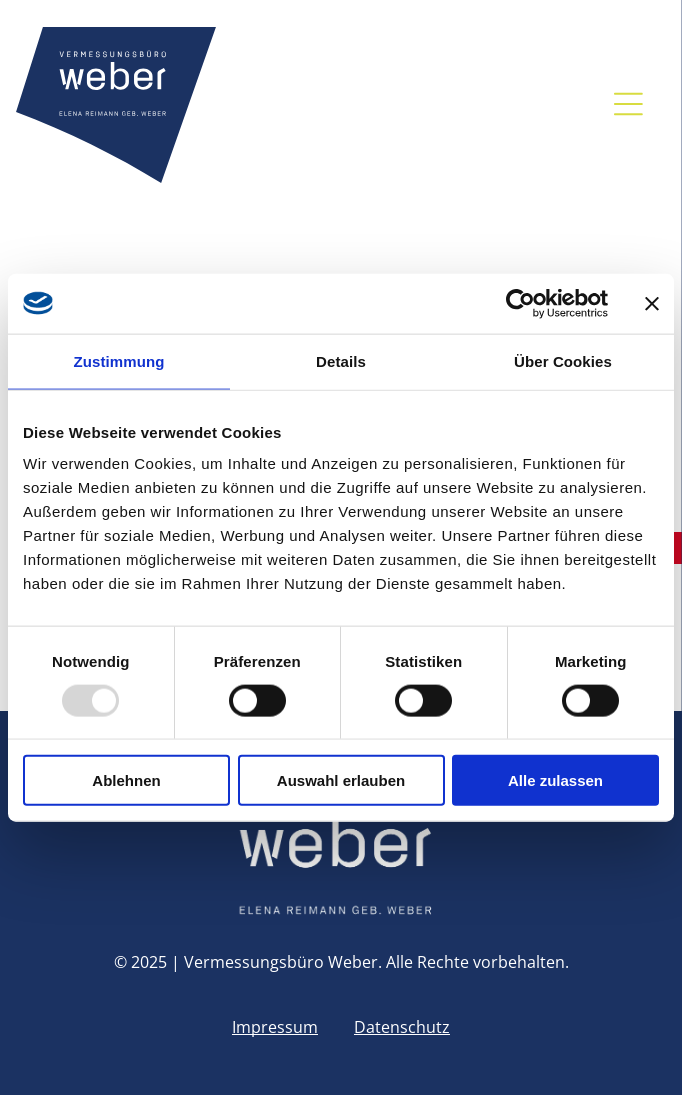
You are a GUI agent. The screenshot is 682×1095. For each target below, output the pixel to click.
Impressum (275, 1027)
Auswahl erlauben (341, 780)
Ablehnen (126, 780)
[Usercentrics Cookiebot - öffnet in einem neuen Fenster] (520, 303)
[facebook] (407, 104)
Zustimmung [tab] (119, 360)
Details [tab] (341, 360)
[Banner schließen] (652, 303)
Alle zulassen (555, 780)
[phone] (323, 104)
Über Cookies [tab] (563, 360)
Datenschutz (402, 1027)
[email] (365, 104)
